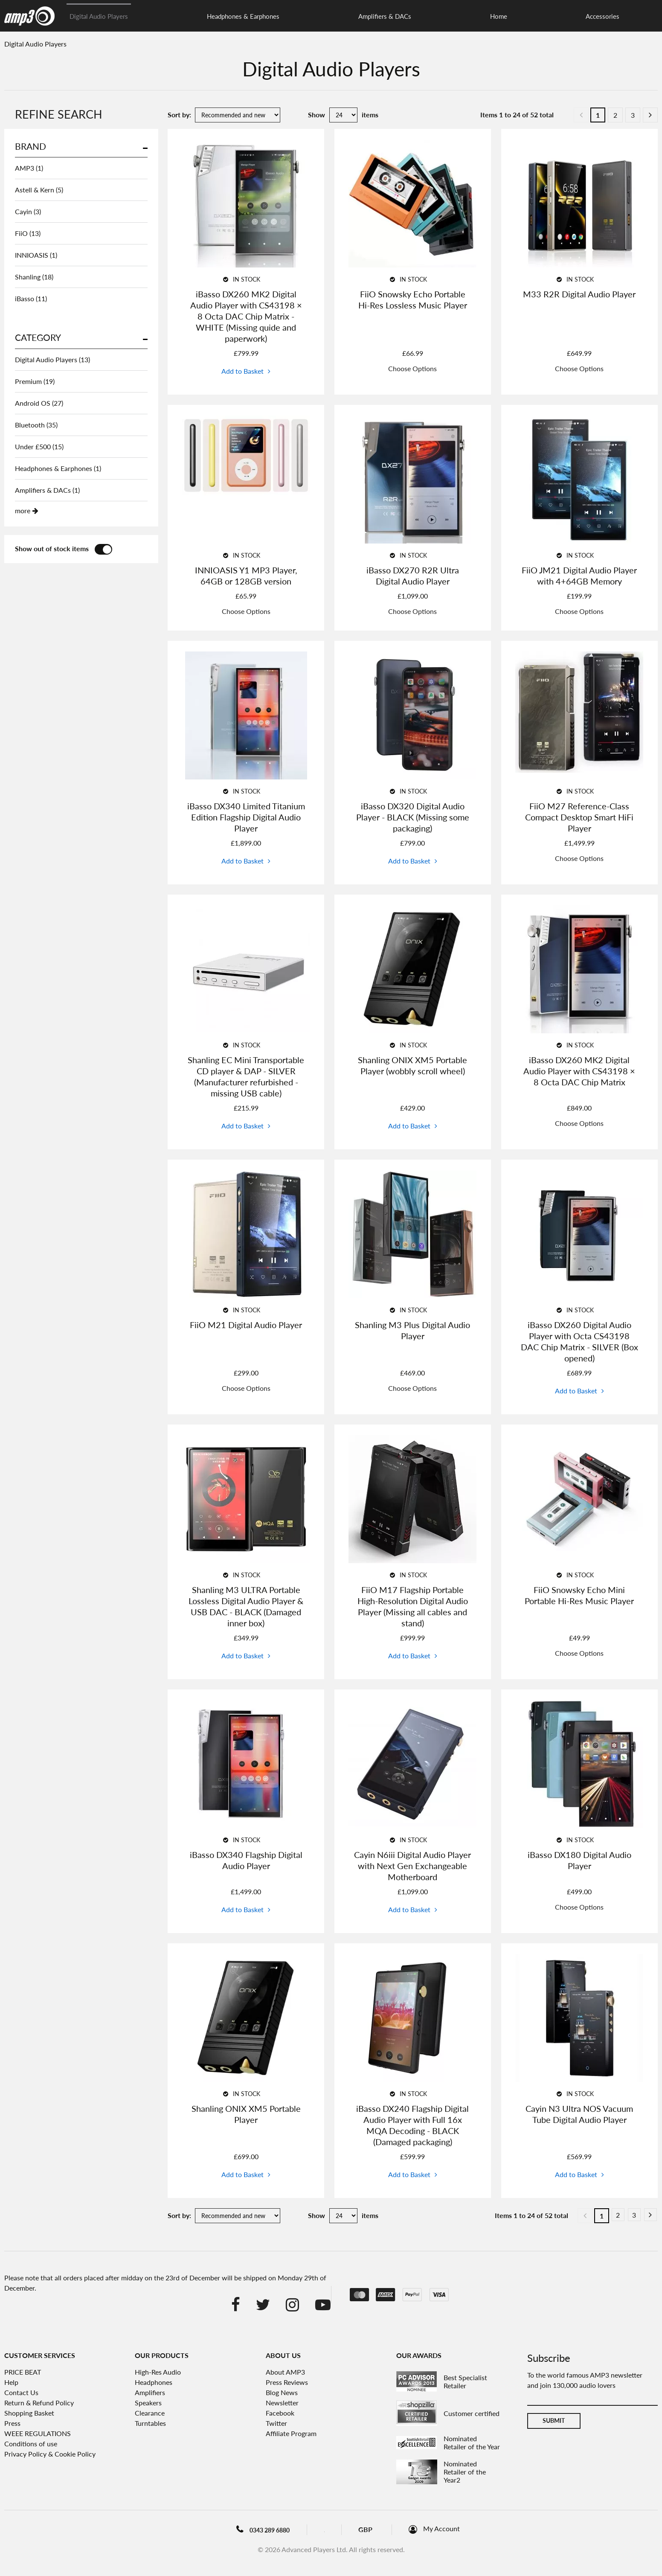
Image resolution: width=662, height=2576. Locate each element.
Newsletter (282, 2403)
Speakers (148, 2403)
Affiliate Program (291, 2433)
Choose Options (412, 368)
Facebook (280, 2413)
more (22, 510)
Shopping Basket (29, 2413)
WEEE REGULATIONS (37, 2433)
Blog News (282, 2392)
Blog (333, 2529)
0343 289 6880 (257, 2530)
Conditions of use (30, 2443)
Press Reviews (287, 2382)
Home (334, 16)
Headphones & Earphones (188, 16)
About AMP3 (285, 2372)
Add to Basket (242, 371)
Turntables (150, 2423)
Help (11, 2382)
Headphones (153, 2382)
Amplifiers (150, 2392)
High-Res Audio (158, 2372)
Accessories (383, 16)
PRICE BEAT (22, 2372)
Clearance (437, 16)
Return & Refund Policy (39, 2403)
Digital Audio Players (99, 16)
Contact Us (21, 2392)
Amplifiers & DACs (275, 16)
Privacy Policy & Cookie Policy (50, 2454)
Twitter (276, 2423)
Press (12, 2423)
